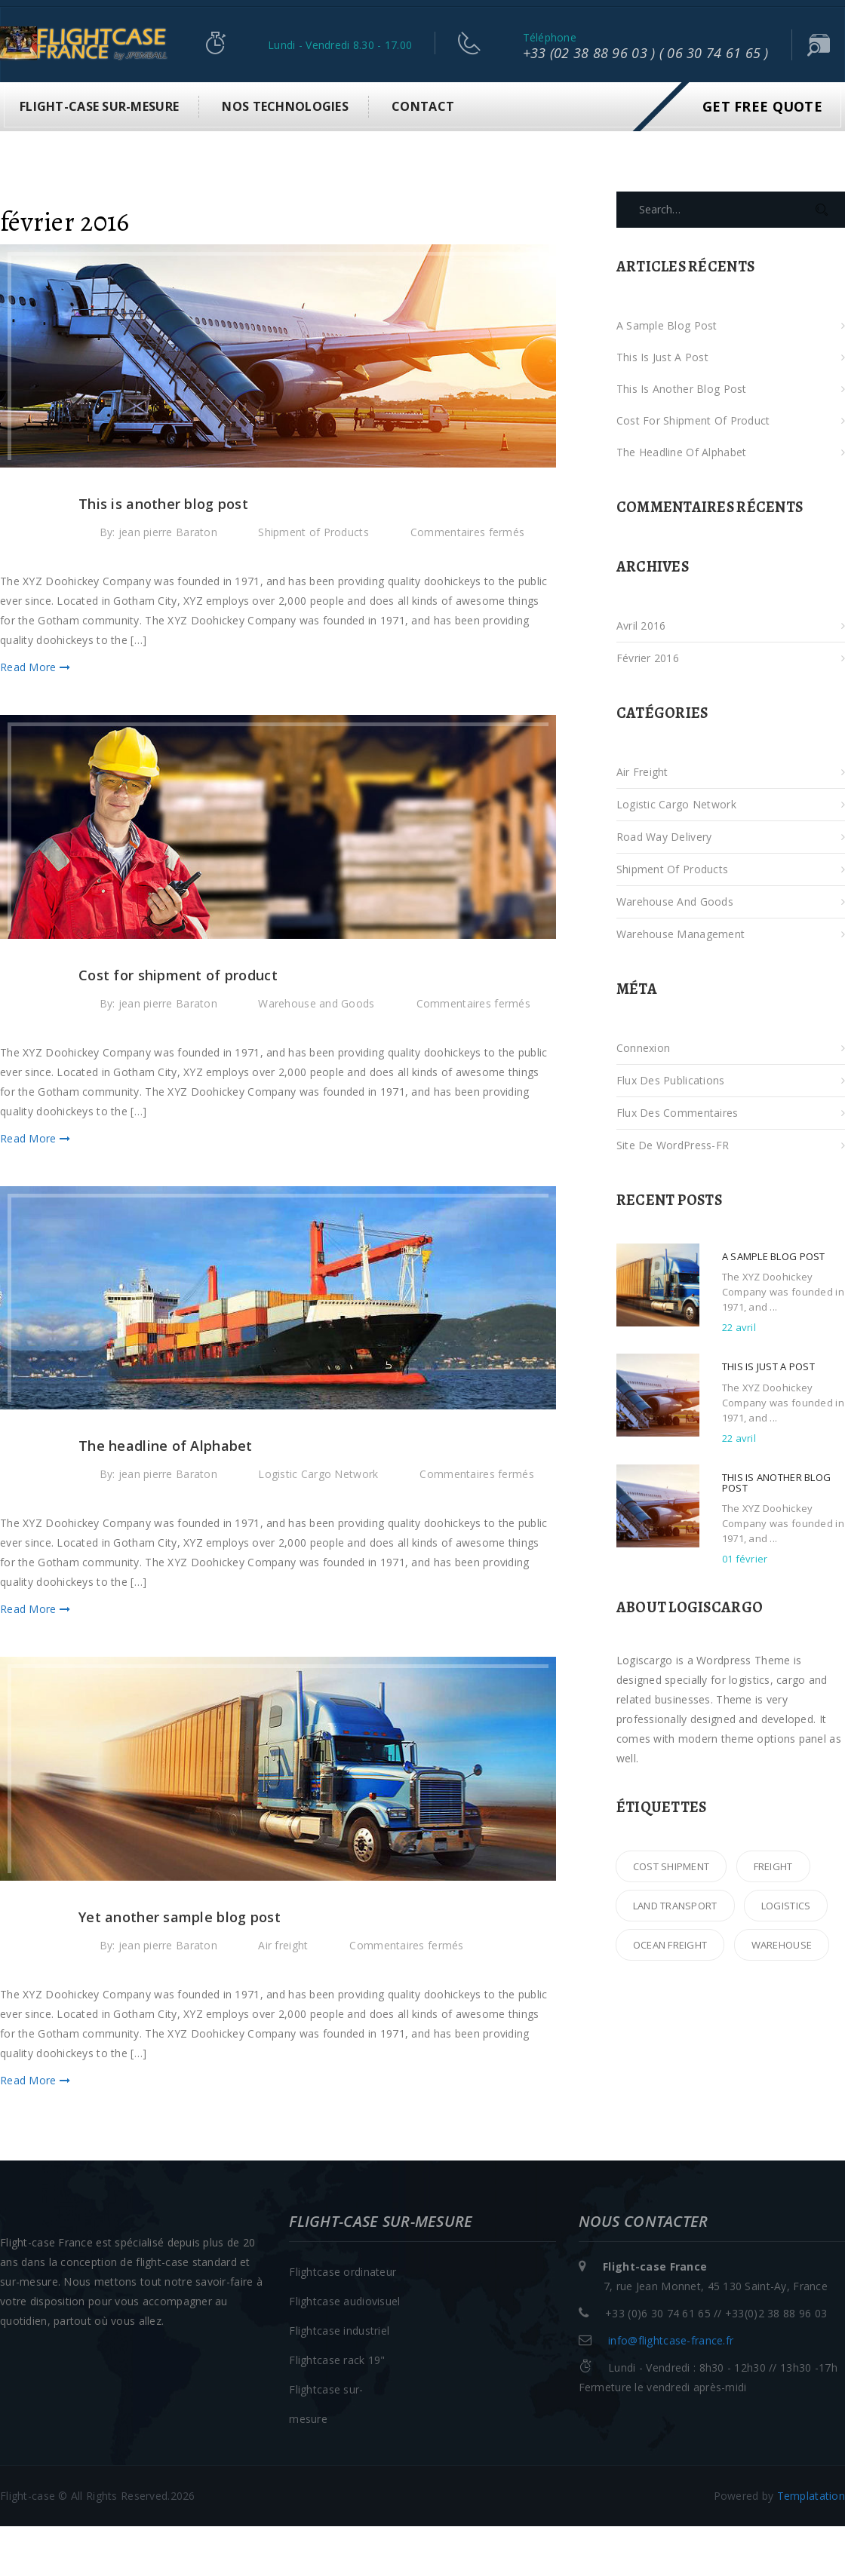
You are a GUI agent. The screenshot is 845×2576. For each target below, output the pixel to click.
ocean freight (670, 1945)
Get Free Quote (762, 106)
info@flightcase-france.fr (670, 2340)
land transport (675, 1905)
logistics (786, 1905)
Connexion (643, 1048)
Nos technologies (285, 106)
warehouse (782, 1945)
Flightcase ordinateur (342, 2272)
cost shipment (671, 1866)
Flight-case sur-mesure (99, 106)
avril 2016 (641, 625)
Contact (423, 106)
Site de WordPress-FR (673, 1145)
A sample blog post (666, 325)
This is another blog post (681, 389)
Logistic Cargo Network (318, 1474)
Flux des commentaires (677, 1113)
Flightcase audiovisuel (344, 2301)
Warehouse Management (680, 934)
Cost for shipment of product (693, 420)
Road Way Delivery (664, 837)
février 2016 (647, 658)
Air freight (283, 1945)
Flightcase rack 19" (337, 2360)
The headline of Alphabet (681, 452)
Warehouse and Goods (316, 1003)
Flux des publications (670, 1080)
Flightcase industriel (339, 2330)
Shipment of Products (313, 532)
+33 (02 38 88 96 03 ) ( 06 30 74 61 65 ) (646, 53)
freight (773, 1866)
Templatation (811, 2496)
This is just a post (662, 357)
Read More (35, 667)
